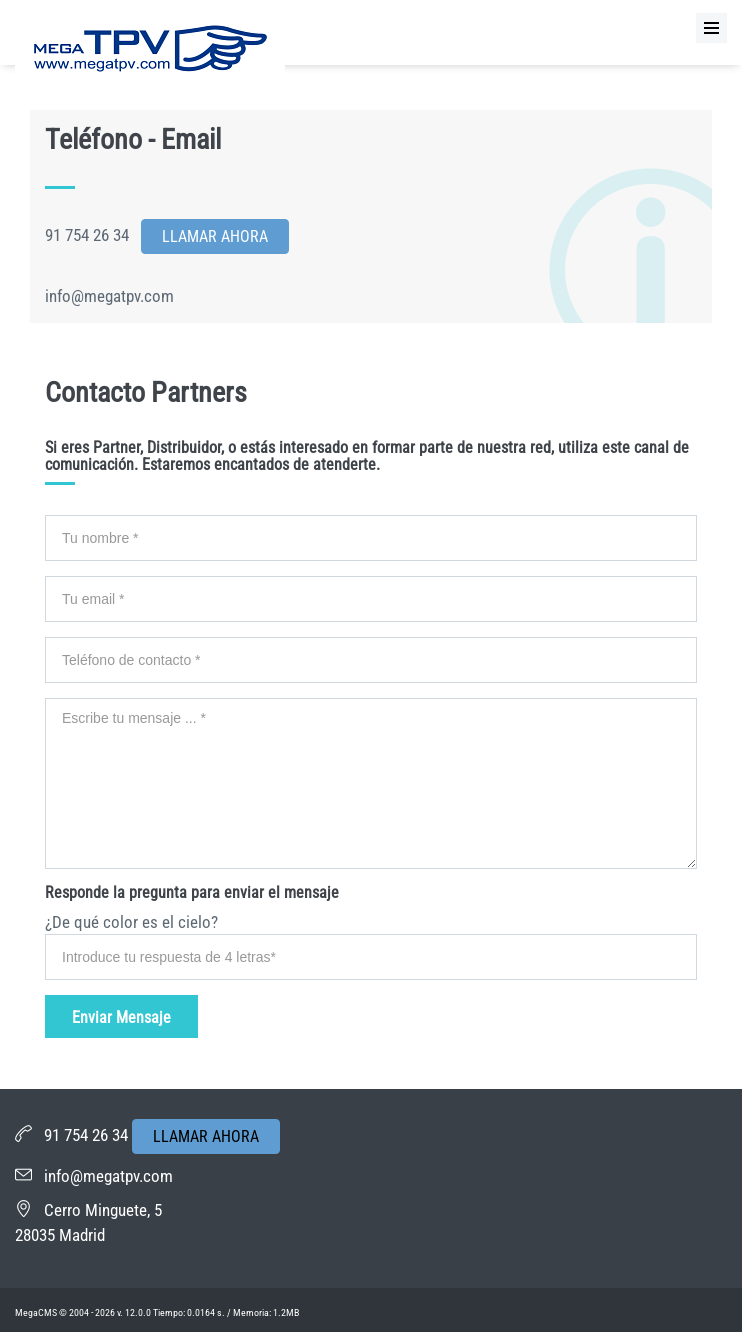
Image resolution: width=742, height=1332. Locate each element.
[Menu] (711, 28)
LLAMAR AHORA (206, 1136)
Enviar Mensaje (121, 1017)
